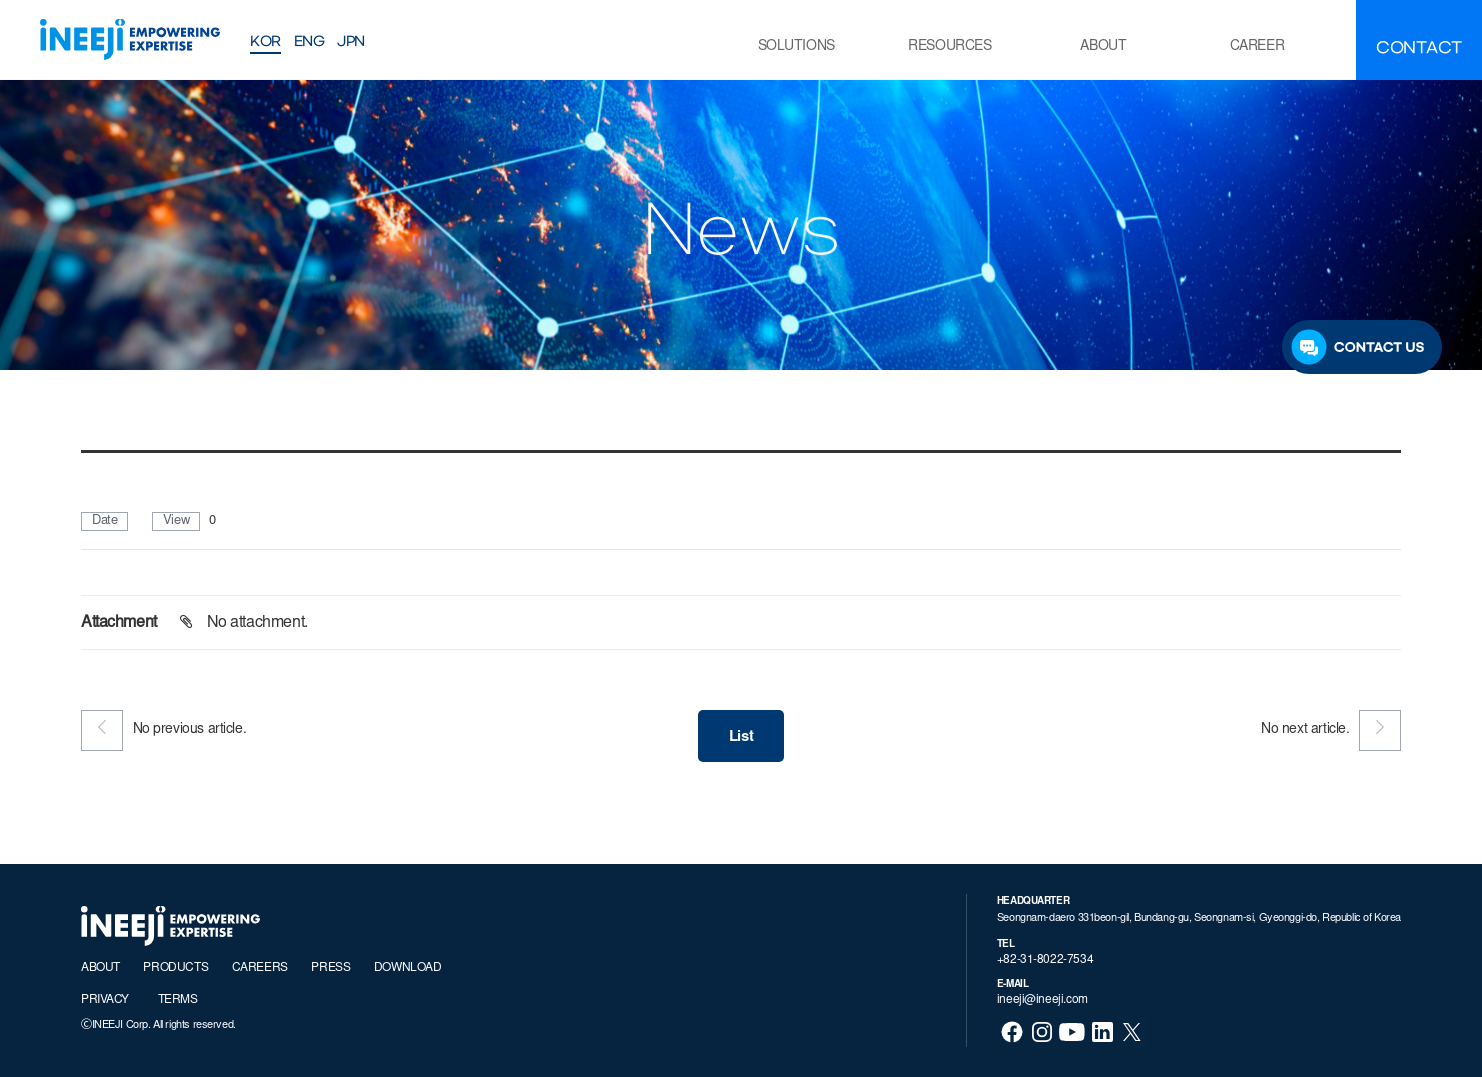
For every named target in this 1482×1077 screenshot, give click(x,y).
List (741, 737)
